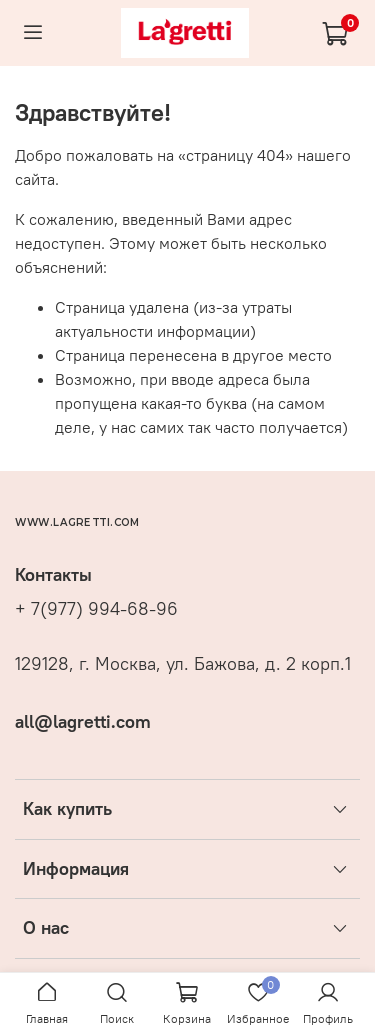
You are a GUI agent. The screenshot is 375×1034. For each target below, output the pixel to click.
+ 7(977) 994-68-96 (96, 609)
